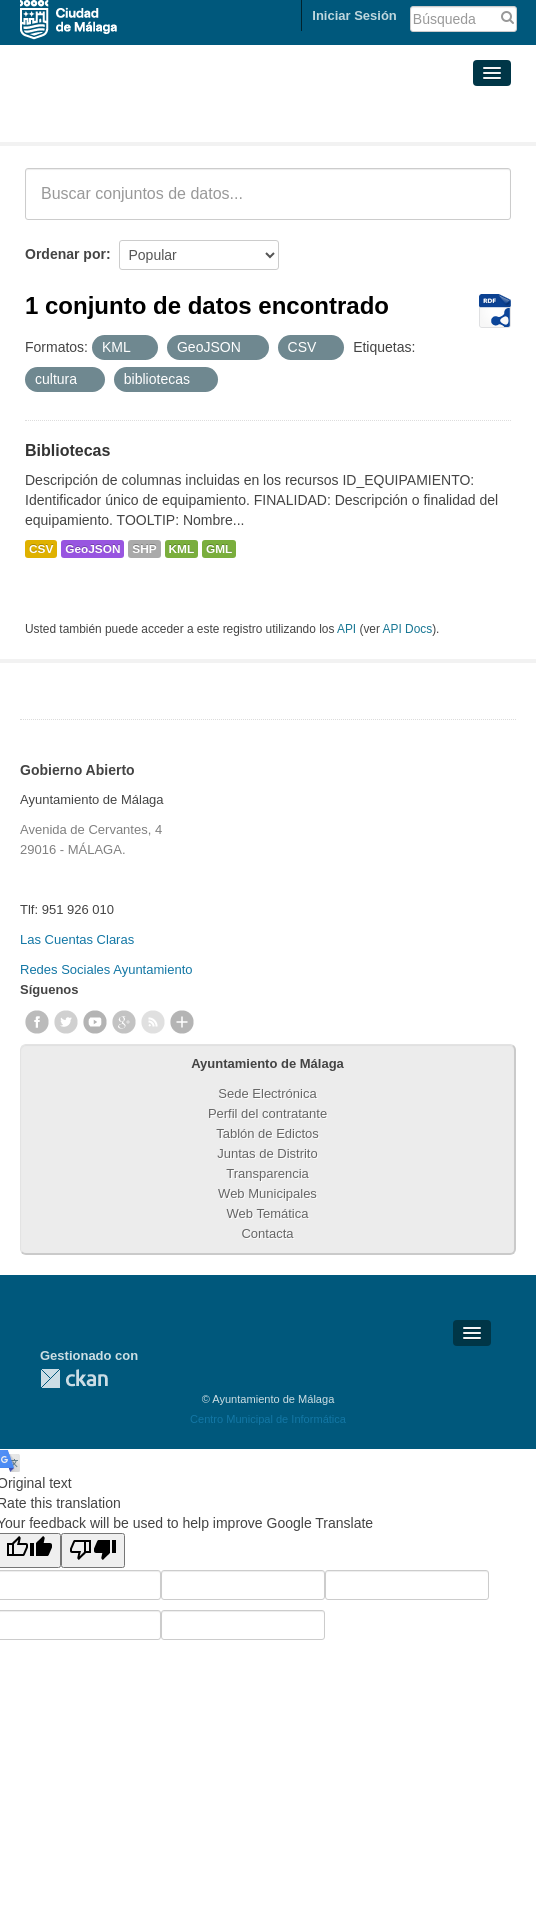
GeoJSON (92, 549)
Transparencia (267, 1173)
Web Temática (268, 1213)
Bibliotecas (67, 450)
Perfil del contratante (267, 1113)
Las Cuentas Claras (77, 939)
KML (182, 549)
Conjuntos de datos (113, 118)
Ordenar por (65, 254)
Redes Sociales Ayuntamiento (106, 969)
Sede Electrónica (267, 1093)
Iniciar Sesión (354, 15)
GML (219, 549)
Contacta (267, 1233)
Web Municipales (267, 1193)
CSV (41, 549)
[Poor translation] (93, 1550)
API (346, 629)
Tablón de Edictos (267, 1133)
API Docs (408, 629)
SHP (144, 549)
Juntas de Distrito (267, 1153)
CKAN (74, 1378)
